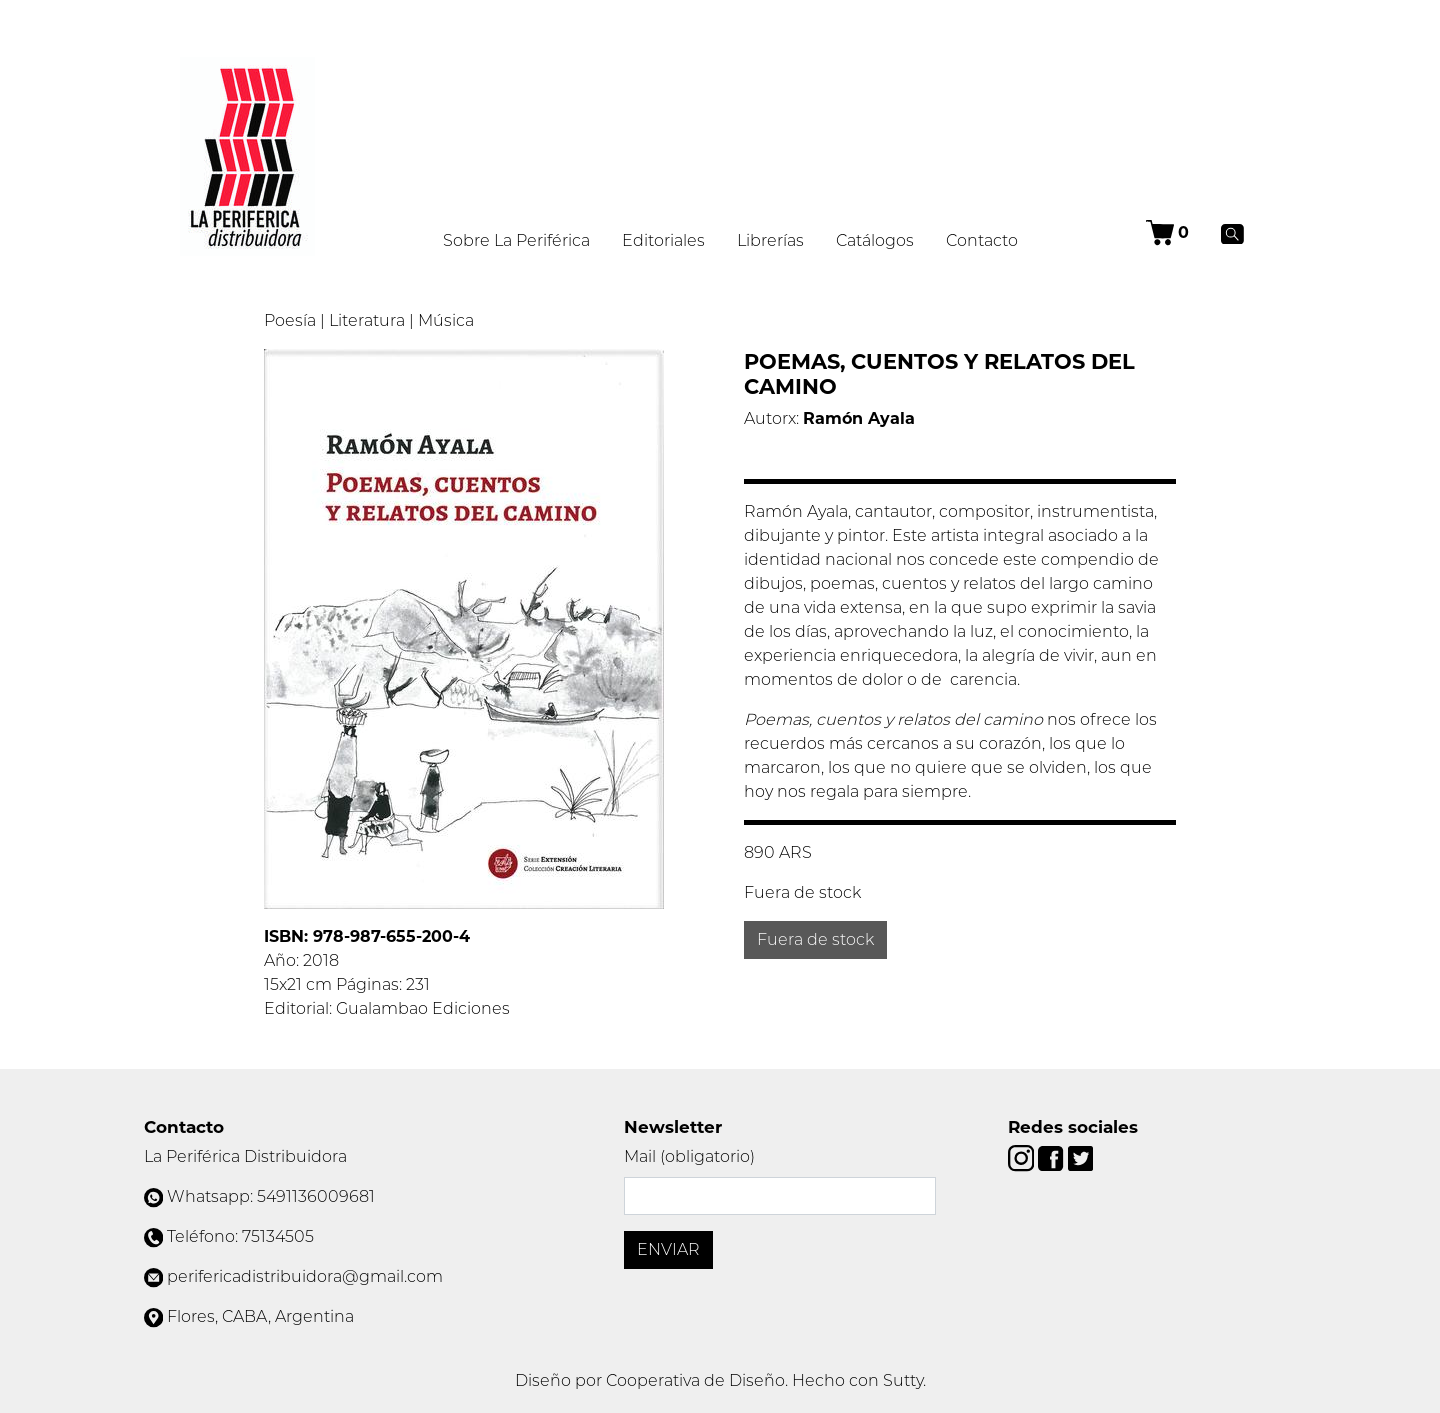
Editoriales (663, 240)
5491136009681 (316, 1196)
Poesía (290, 320)
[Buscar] (1232, 233)
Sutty (903, 1380)
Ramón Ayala (859, 418)
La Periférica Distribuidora (245, 1156)
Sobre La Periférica (516, 240)
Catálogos (875, 240)
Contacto (982, 240)
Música (446, 320)
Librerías (770, 240)
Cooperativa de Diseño (695, 1380)
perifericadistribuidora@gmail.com (305, 1276)
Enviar (668, 1249)
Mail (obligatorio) (689, 1156)
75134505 (278, 1236)
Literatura (367, 320)
